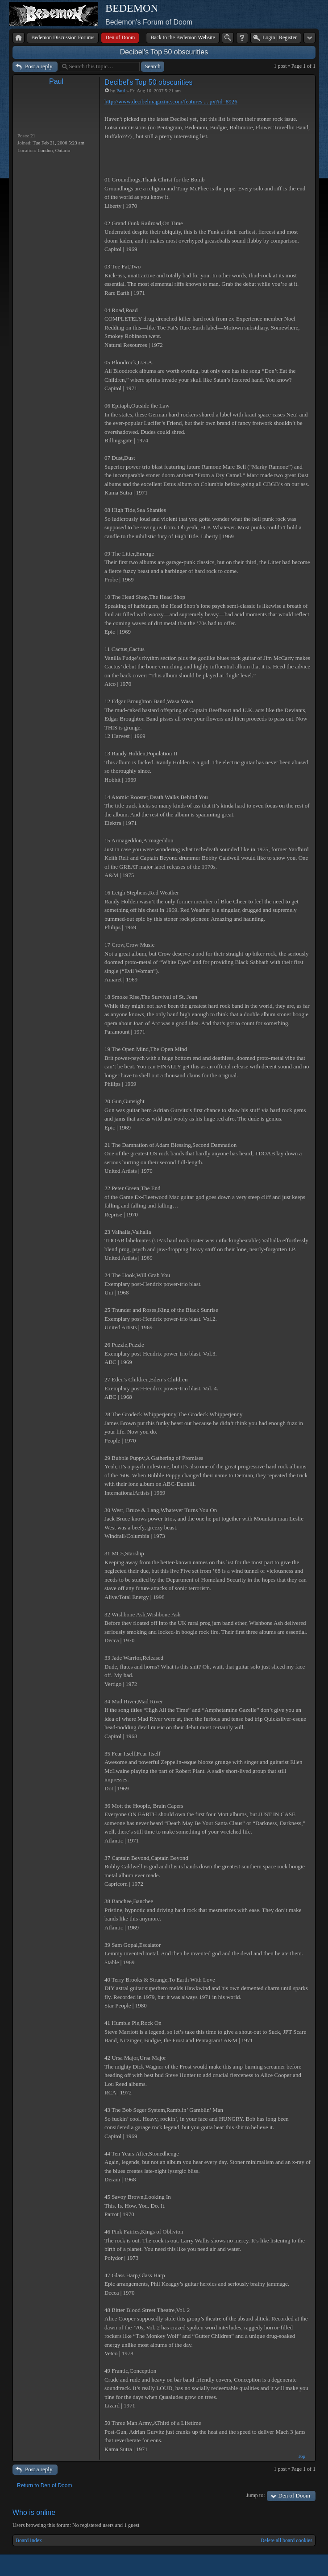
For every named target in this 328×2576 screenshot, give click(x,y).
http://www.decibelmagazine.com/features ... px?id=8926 (170, 101)
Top (301, 2456)
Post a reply (38, 66)
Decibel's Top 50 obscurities (164, 52)
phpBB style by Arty (275, 2565)
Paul (56, 81)
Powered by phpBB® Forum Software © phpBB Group (302, 2565)
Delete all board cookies (286, 2540)
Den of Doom (294, 2495)
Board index (29, 2540)
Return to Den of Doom (44, 2485)
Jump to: (255, 2495)
